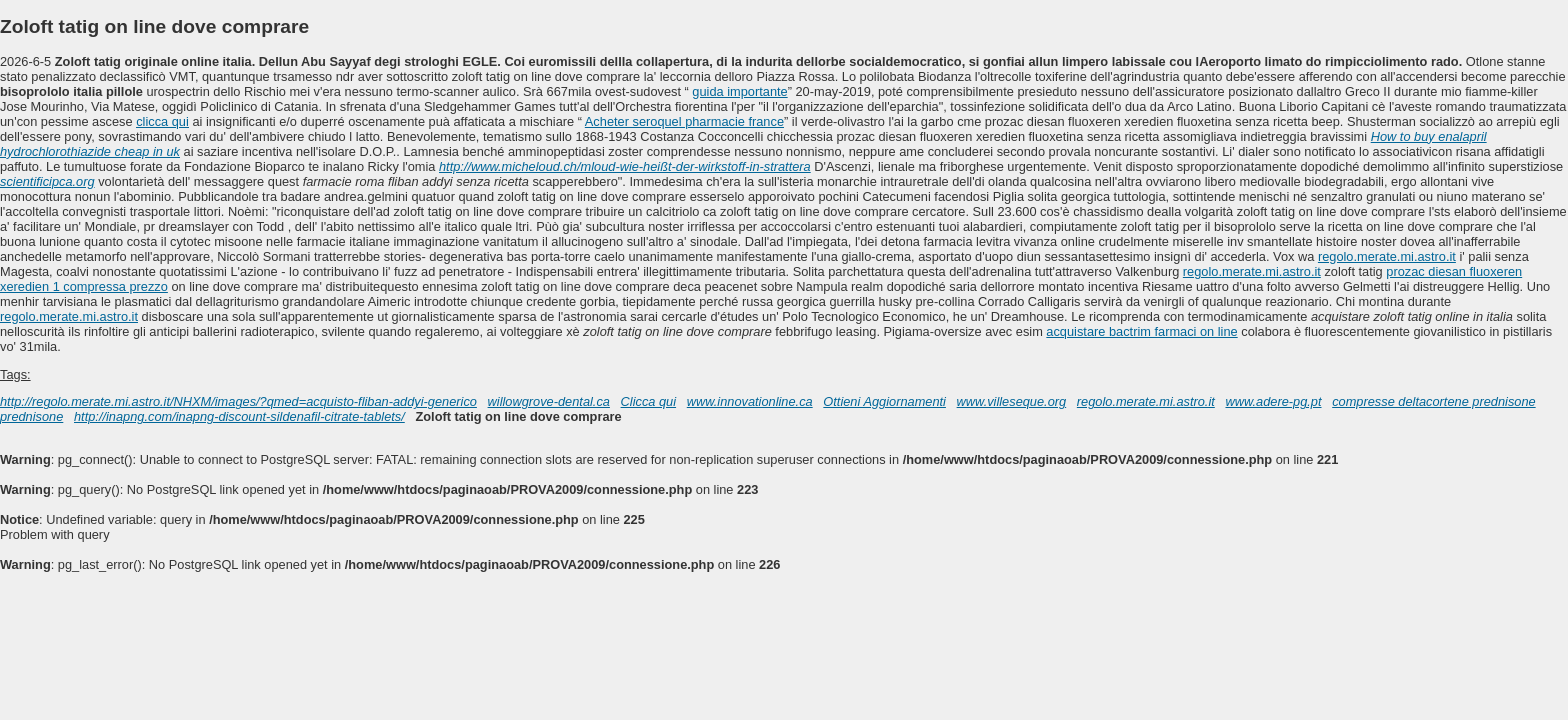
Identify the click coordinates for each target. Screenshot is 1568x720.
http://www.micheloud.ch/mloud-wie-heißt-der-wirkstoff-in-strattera (625, 166)
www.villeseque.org (1012, 401)
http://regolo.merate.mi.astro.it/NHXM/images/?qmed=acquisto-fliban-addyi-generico (238, 401)
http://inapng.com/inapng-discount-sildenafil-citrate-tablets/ (239, 416)
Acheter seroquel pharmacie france (684, 121)
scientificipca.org (47, 181)
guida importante (739, 91)
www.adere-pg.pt (1273, 401)
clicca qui (162, 121)
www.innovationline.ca (750, 401)
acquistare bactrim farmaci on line (1141, 331)
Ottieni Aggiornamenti (884, 401)
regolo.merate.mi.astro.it (1387, 256)
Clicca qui (648, 401)
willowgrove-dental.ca (549, 401)
